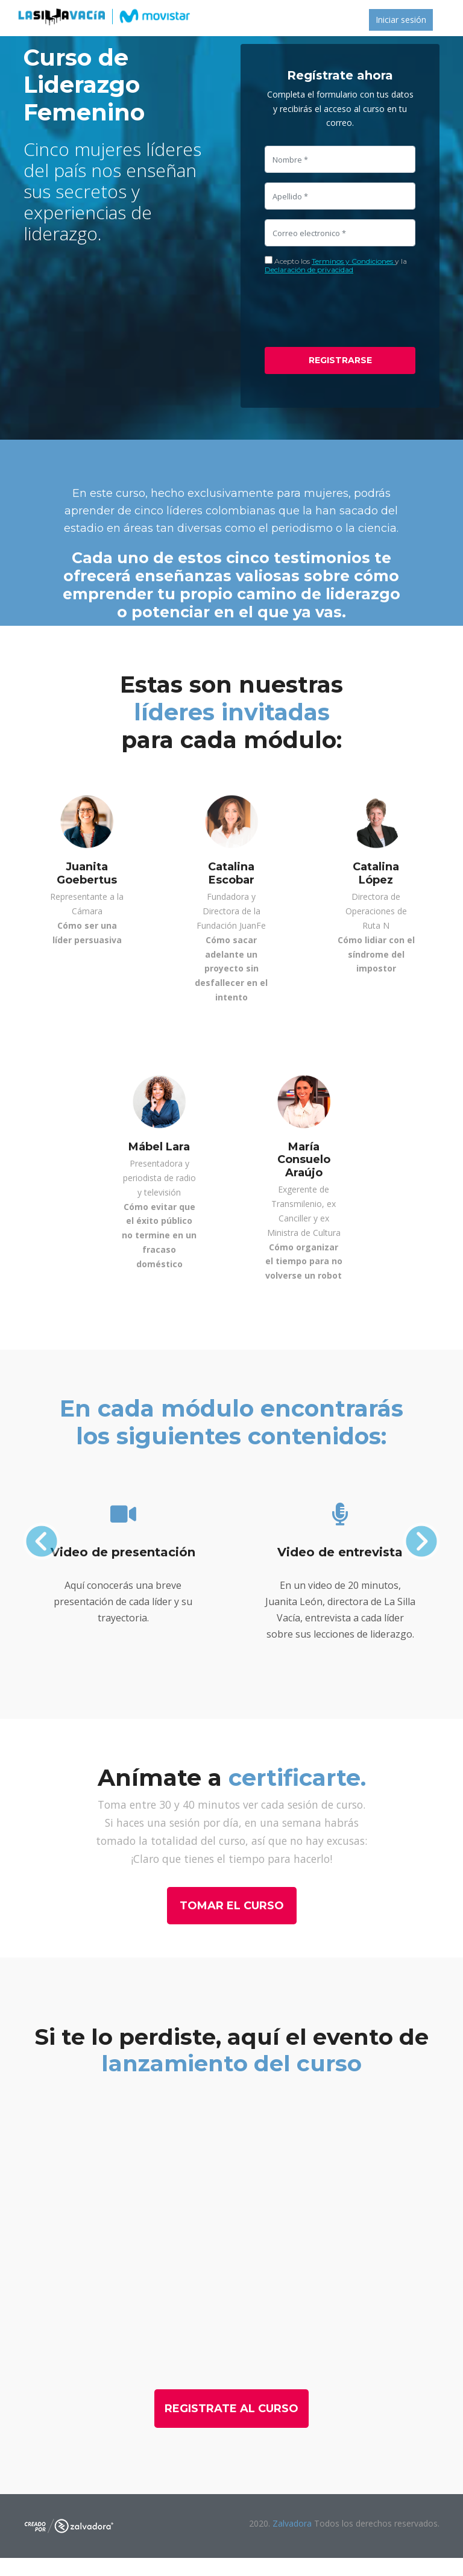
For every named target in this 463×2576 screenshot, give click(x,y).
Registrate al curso (231, 2408)
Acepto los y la (336, 265)
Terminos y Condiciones (353, 261)
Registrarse (340, 360)
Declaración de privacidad (309, 269)
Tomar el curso (232, 1905)
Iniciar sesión (401, 19)
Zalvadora (293, 2523)
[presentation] (356, 311)
